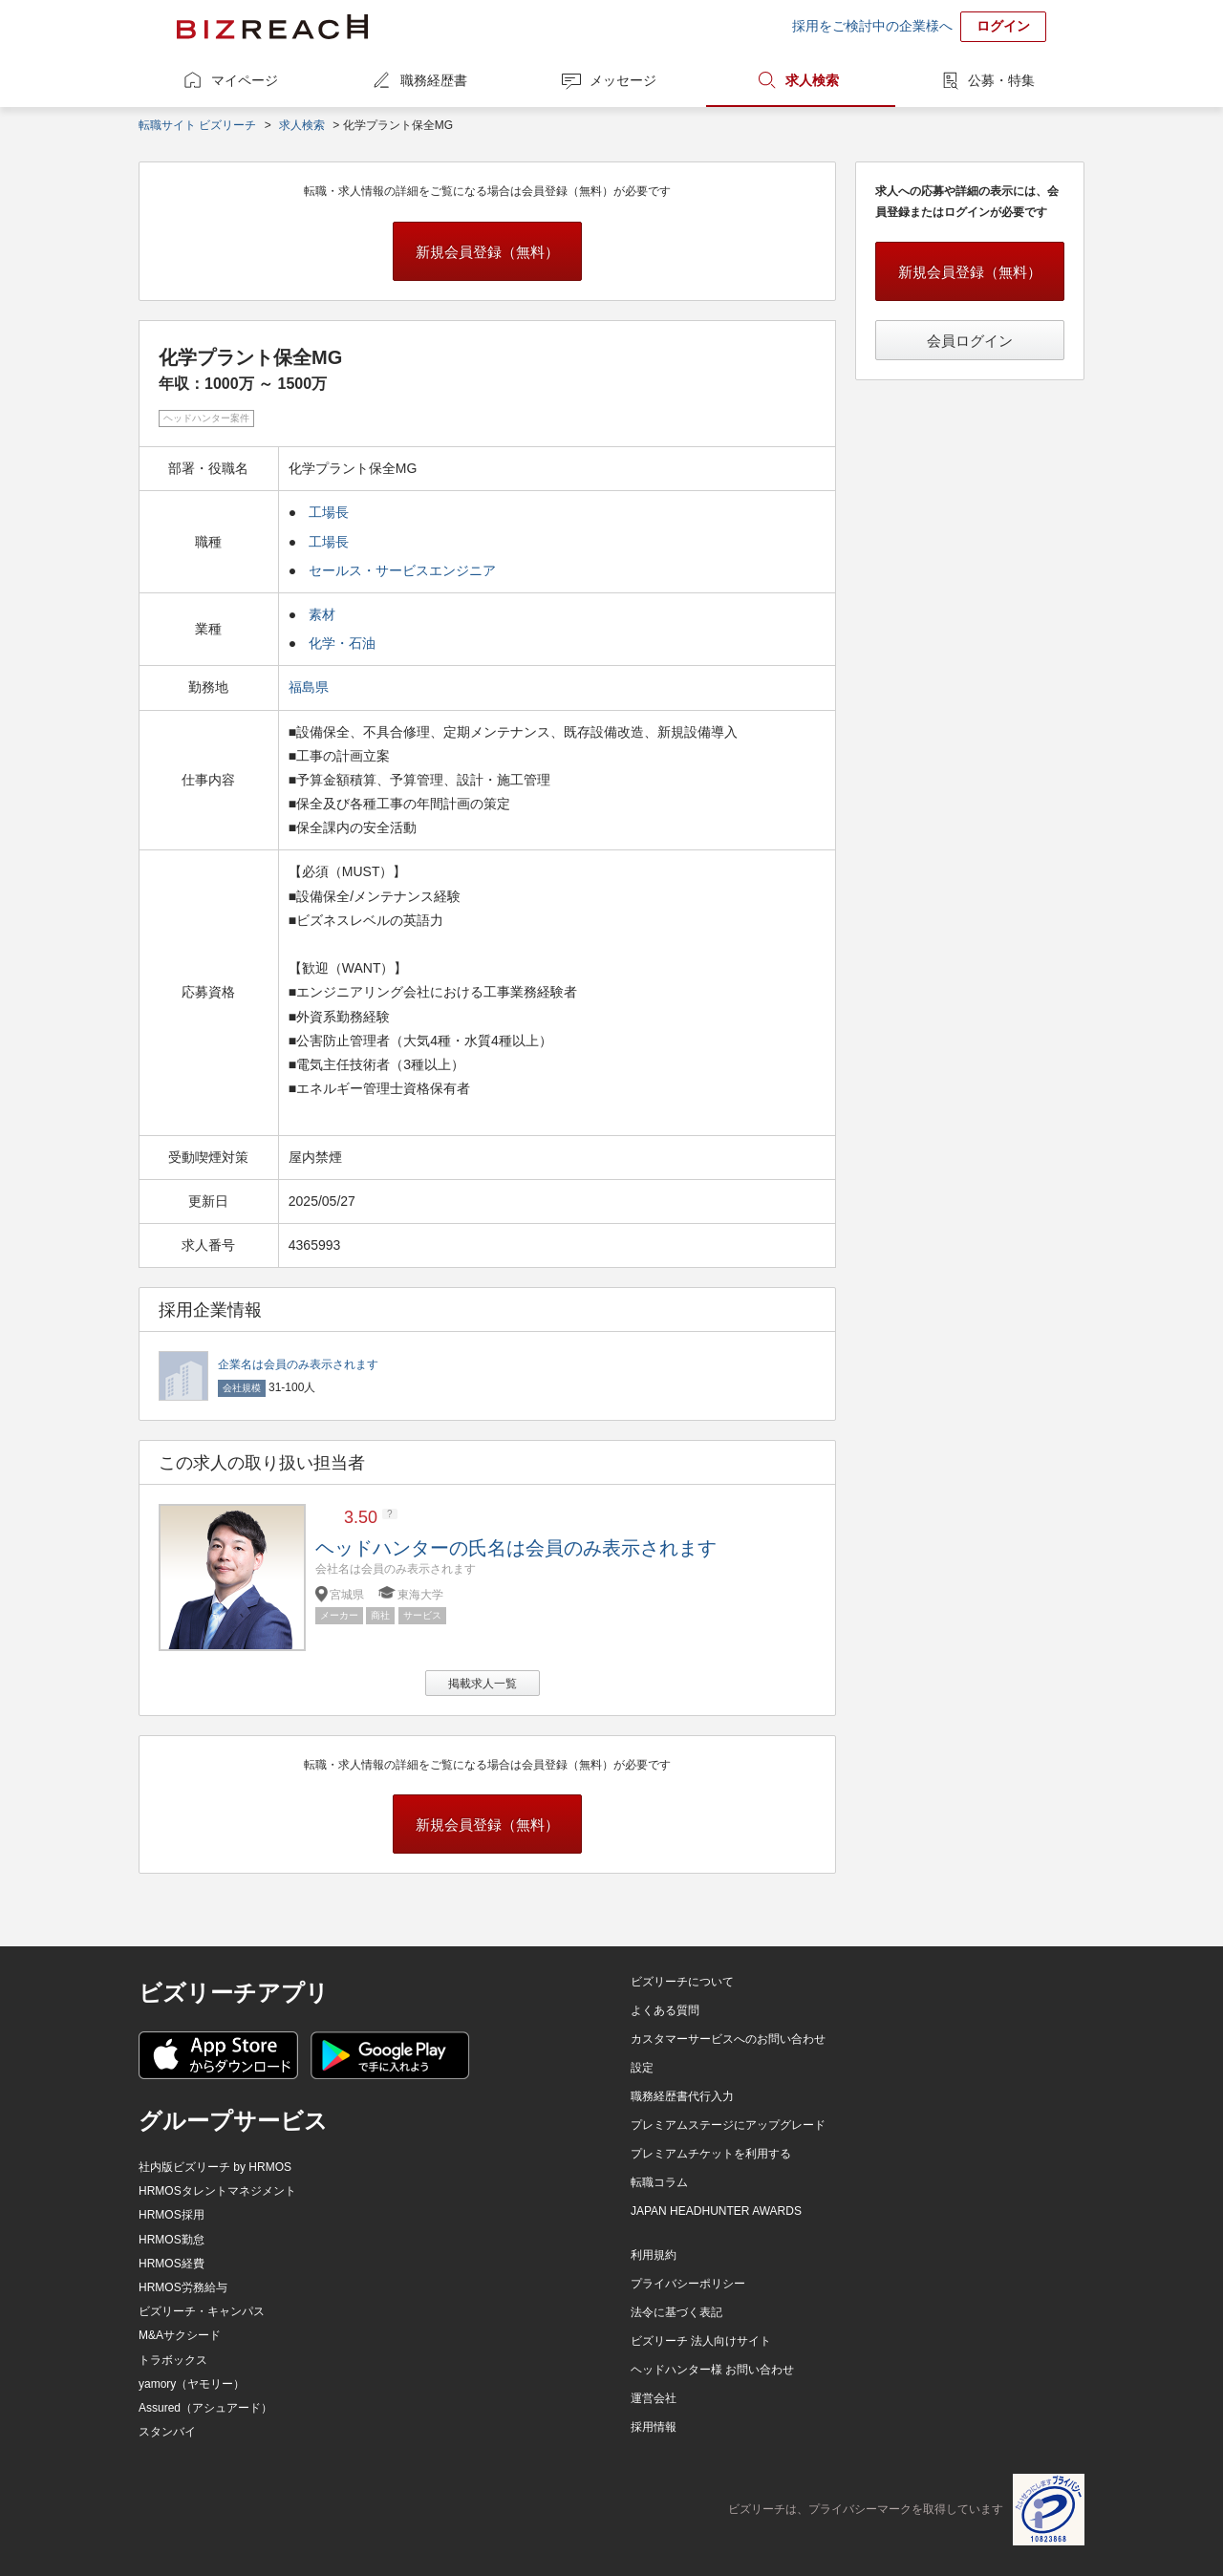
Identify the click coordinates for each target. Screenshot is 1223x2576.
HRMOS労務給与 (183, 2287)
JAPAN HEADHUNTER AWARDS (716, 2211)
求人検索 (812, 80)
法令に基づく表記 (676, 2312)
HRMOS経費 (171, 2263)
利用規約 (653, 2255)
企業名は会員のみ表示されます (298, 1364)
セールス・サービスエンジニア (402, 570)
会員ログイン (970, 341)
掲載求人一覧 (482, 1683)
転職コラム (659, 2182)
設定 (642, 2067)
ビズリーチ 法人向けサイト (701, 2341)
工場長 (329, 512)
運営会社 (653, 2398)
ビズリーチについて (682, 1981)
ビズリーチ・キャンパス (202, 2311)
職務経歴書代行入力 (682, 2096)
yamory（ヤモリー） (192, 2384)
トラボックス (173, 2360)
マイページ (244, 80)
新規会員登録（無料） (487, 252)
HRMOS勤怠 (171, 2239)
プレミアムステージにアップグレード (728, 2125)
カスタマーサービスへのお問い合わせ (728, 2039)
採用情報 (653, 2427)
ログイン (1003, 25)
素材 (322, 614)
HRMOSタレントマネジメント (217, 2191)
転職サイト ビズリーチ (197, 125)
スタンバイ (167, 2431)
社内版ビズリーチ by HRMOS (215, 2167)
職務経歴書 (433, 80)
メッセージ (623, 80)
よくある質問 (665, 2010)
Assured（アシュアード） (205, 2408)
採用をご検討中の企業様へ (872, 25)
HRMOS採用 (171, 2215)
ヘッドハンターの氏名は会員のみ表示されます (516, 1547)
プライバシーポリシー (688, 2283)
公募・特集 (1001, 80)
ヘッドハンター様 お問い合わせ (712, 2369)
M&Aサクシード (180, 2335)
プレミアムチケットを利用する (711, 2153)
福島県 (311, 687)
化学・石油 (342, 643)
